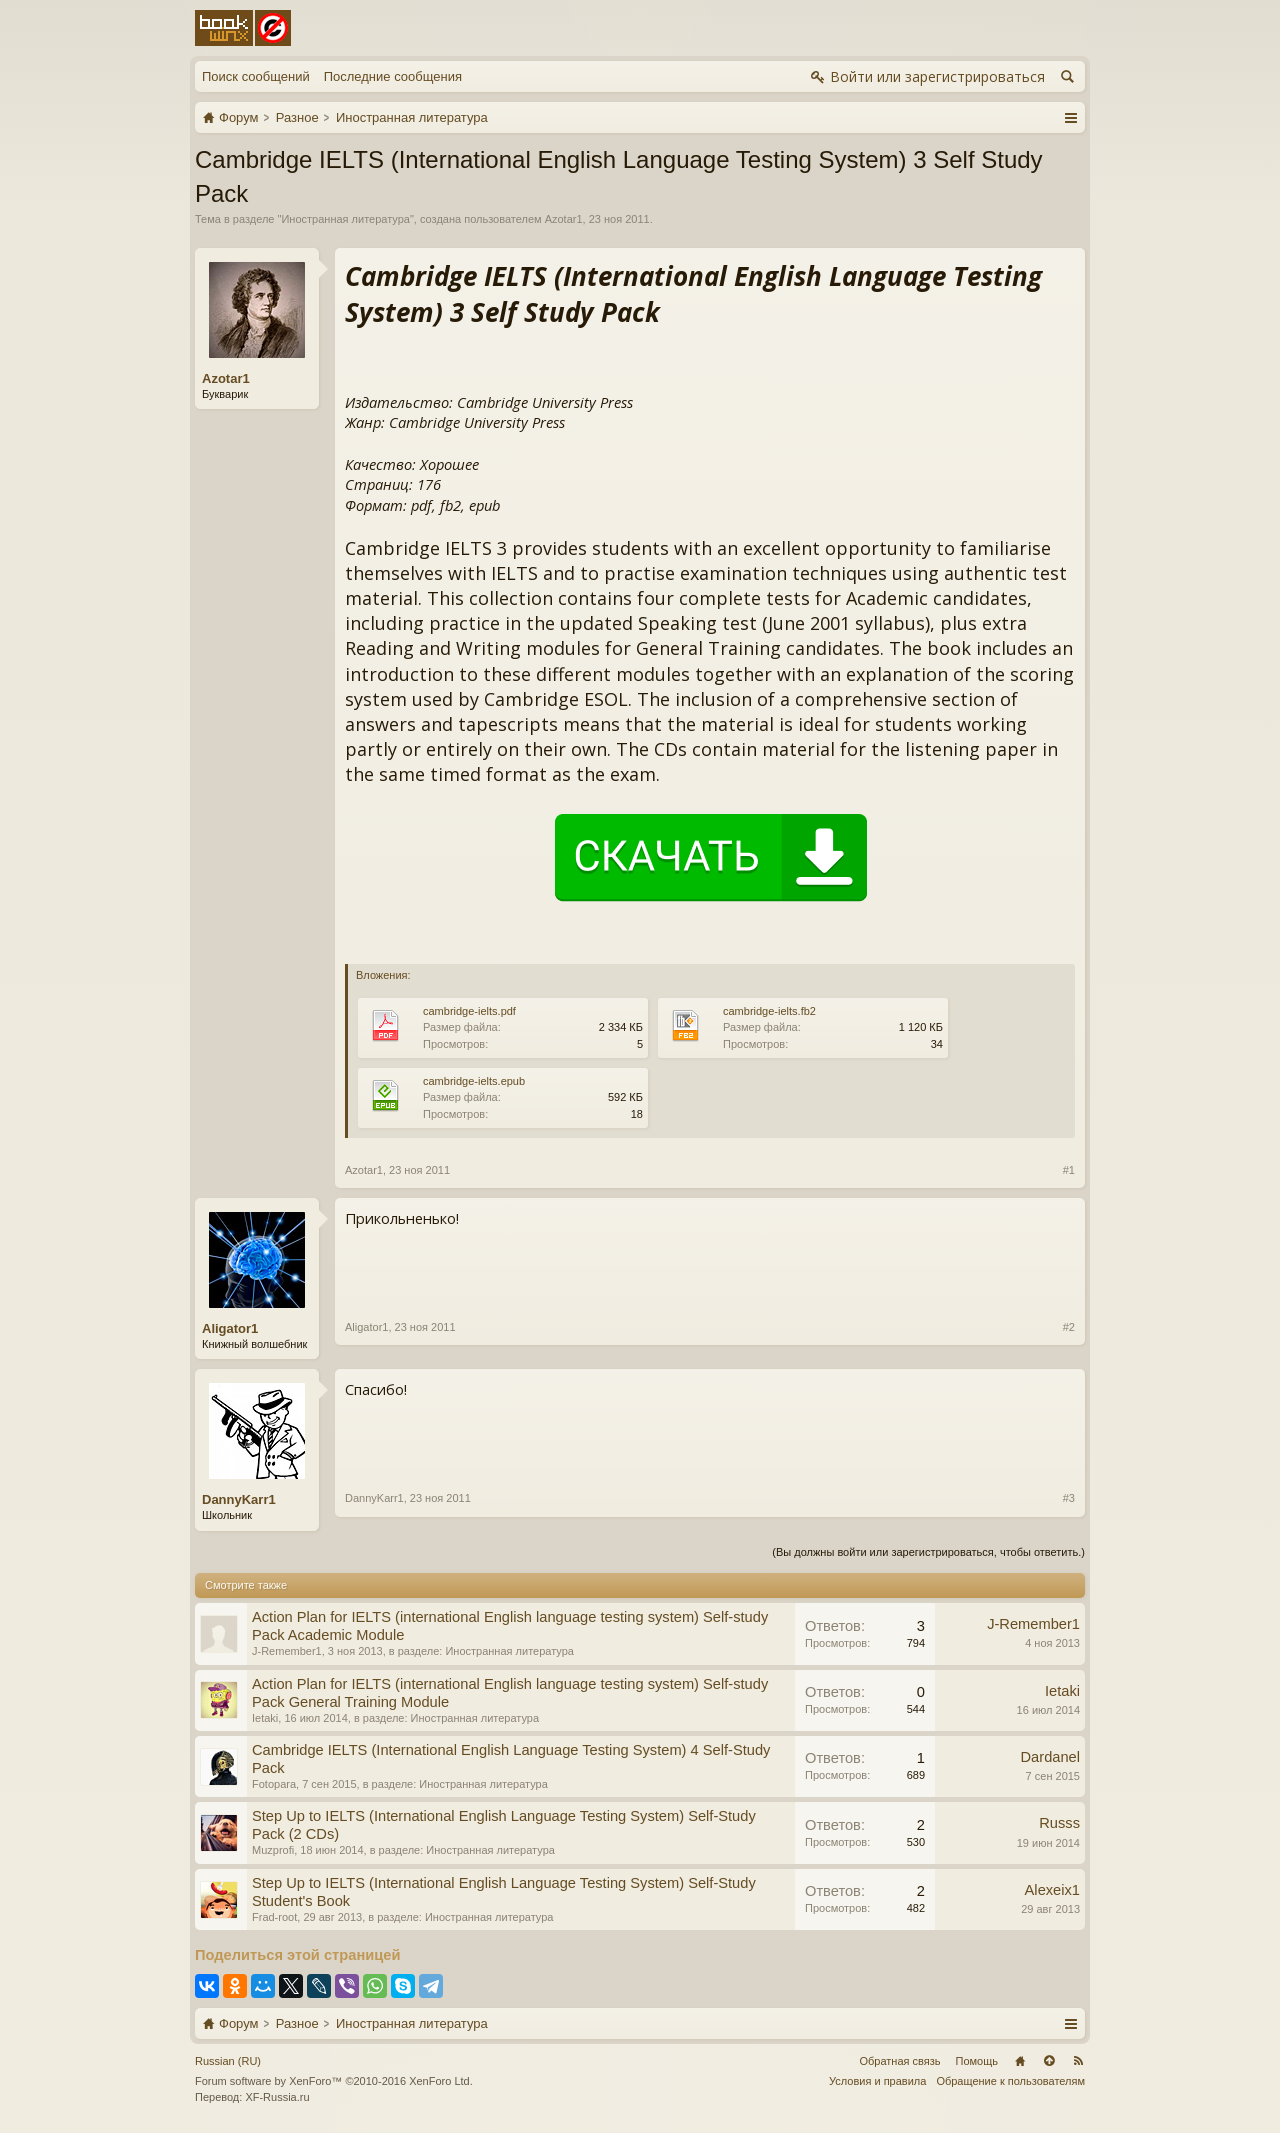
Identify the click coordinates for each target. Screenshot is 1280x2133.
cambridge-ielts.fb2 (769, 1011)
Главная (1020, 2061)
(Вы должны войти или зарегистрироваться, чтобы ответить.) (928, 1552)
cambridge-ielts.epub (474, 1081)
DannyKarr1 (239, 1499)
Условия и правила (877, 2081)
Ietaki (265, 1718)
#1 (1069, 1170)
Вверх (1049, 2061)
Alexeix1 (1052, 1890)
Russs (1059, 1823)
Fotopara (274, 1784)
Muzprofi (273, 1850)
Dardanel (1050, 1757)
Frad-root (274, 1917)
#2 (1069, 1327)
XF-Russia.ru (277, 2097)
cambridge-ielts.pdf (469, 1011)
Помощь (977, 2061)
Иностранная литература (345, 219)
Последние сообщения (393, 76)
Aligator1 (230, 1328)
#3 (1069, 1498)
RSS (1078, 2061)
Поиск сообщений (256, 76)
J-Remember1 (287, 1651)
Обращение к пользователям (1010, 2081)
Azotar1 (564, 219)
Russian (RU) (228, 2061)
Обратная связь (899, 2061)
